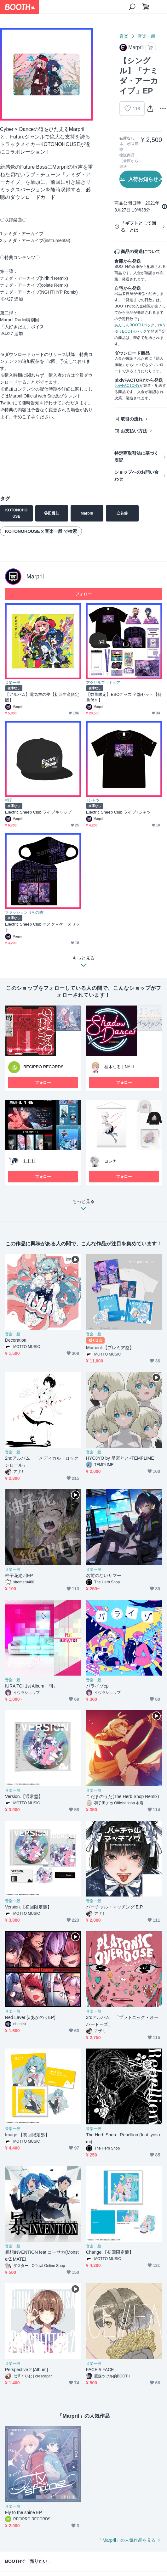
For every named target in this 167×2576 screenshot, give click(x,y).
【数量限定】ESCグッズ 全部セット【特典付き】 (124, 697)
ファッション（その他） (26, 912)
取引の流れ (132, 418)
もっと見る (83, 1206)
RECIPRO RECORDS (43, 1066)
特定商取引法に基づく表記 (136, 457)
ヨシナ (110, 1161)
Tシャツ (93, 800)
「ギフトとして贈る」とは (138, 227)
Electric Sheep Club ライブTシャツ (118, 812)
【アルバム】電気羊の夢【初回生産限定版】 (42, 697)
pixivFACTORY (127, 385)
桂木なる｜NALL (119, 1066)
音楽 (123, 36)
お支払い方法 (134, 430)
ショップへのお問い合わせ (136, 476)
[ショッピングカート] (146, 7)
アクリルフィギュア (103, 683)
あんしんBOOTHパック (134, 325)
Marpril (35, 576)
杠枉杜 (29, 1161)
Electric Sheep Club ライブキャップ (38, 812)
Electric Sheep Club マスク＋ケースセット (42, 927)
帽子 (9, 800)
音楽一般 (146, 36)
